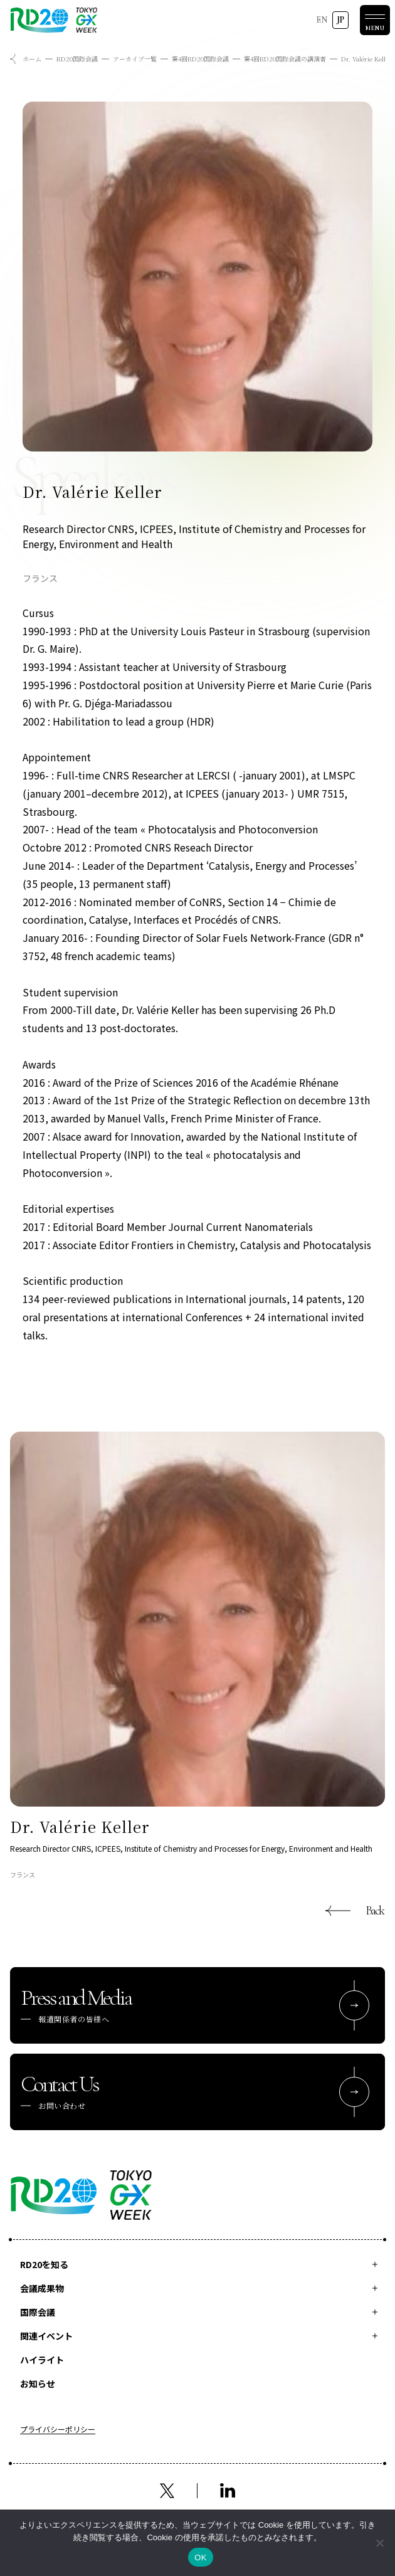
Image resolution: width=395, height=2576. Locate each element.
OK (200, 2557)
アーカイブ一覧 (135, 58)
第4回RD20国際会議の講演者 (285, 58)
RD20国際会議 (77, 58)
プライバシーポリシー (57, 2430)
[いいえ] (379, 2542)
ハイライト (42, 2359)
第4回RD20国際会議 (200, 58)
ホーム (32, 58)
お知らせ (37, 2383)
